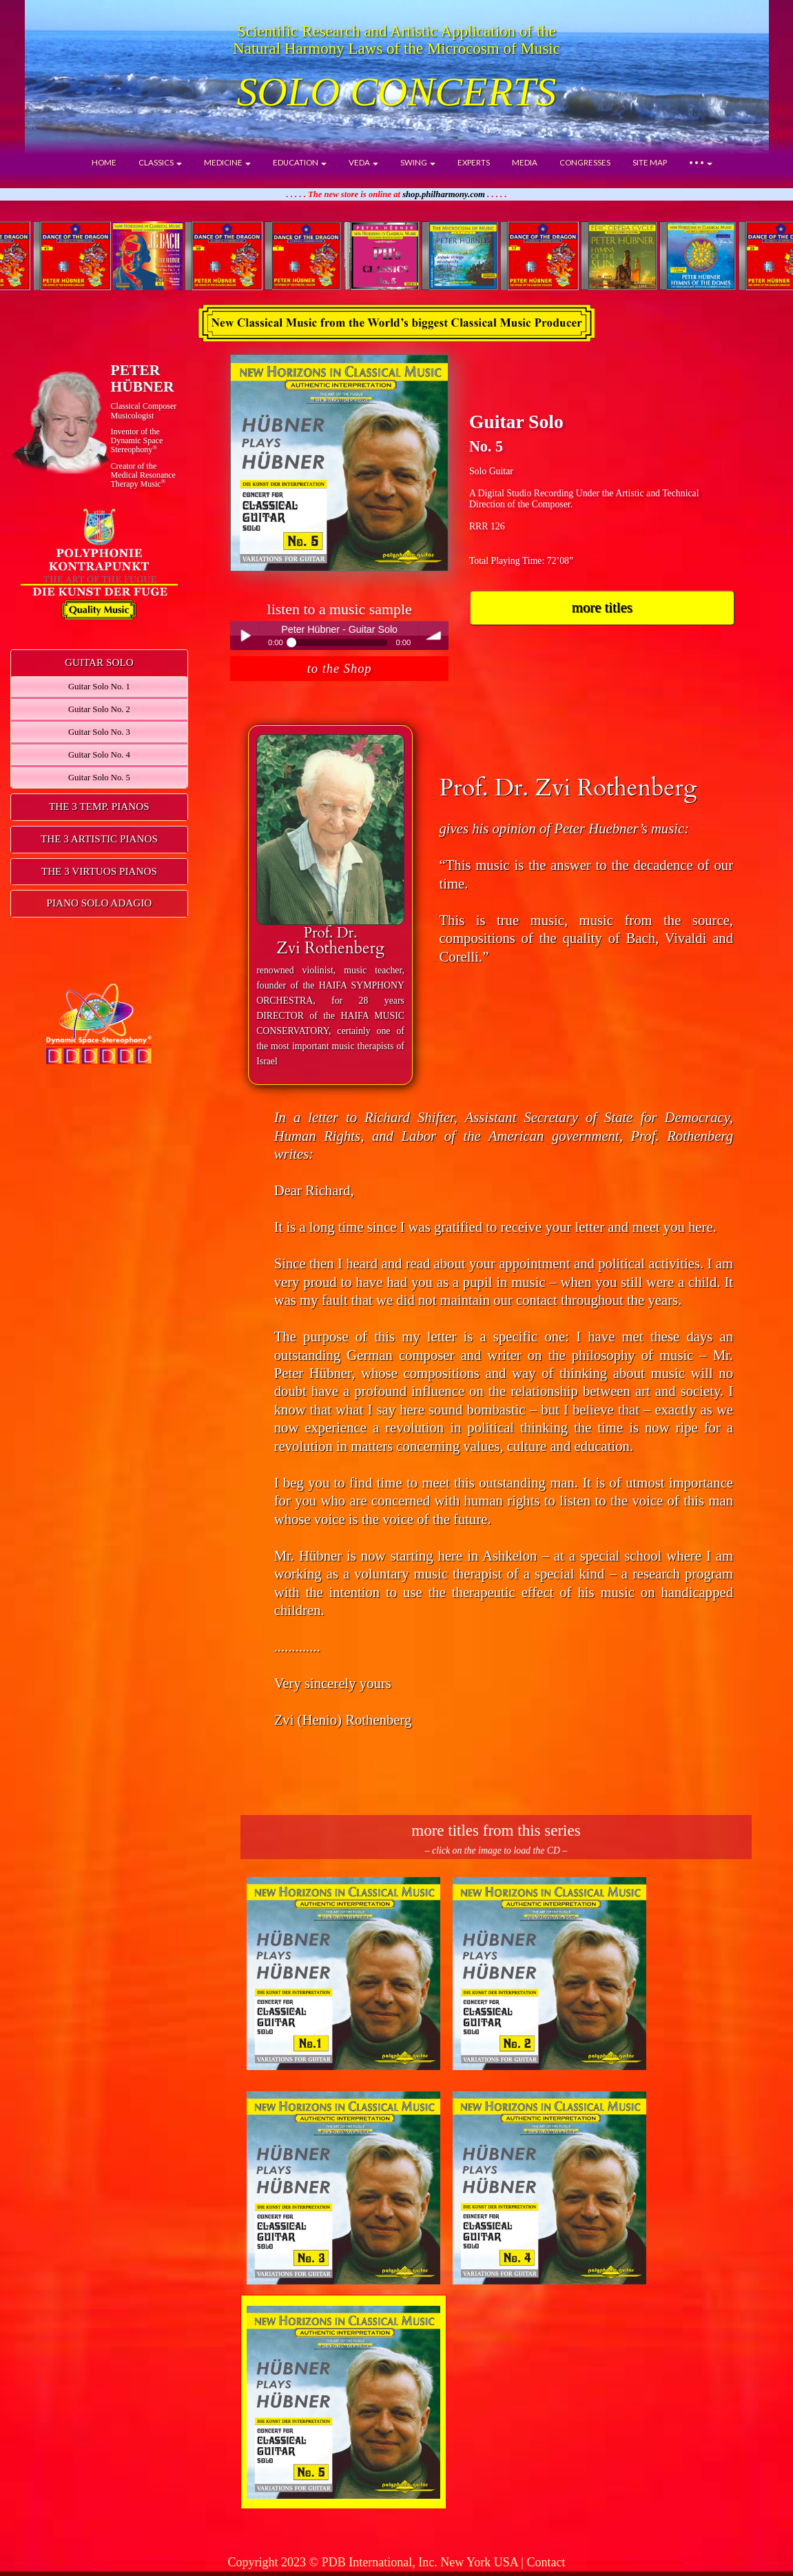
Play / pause (244, 635)
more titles (602, 607)
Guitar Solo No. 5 (99, 777)
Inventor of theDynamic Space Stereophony (137, 440)
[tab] (99, 663)
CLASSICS (160, 162)
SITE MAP (649, 162)
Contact (545, 2562)
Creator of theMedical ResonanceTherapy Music (143, 475)
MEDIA (524, 162)
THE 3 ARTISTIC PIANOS (99, 838)
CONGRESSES (584, 162)
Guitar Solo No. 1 (99, 686)
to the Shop (339, 669)
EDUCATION (300, 162)
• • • (700, 162)
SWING (417, 162)
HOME (104, 162)
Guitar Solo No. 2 (99, 709)
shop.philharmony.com (443, 194)
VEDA (363, 162)
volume (434, 635)
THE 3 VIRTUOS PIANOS (99, 871)
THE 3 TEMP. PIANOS (99, 806)
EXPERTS (473, 162)
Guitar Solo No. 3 (99, 732)
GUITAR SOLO (99, 662)
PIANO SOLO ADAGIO (99, 903)
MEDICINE (227, 162)
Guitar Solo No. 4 (99, 755)
